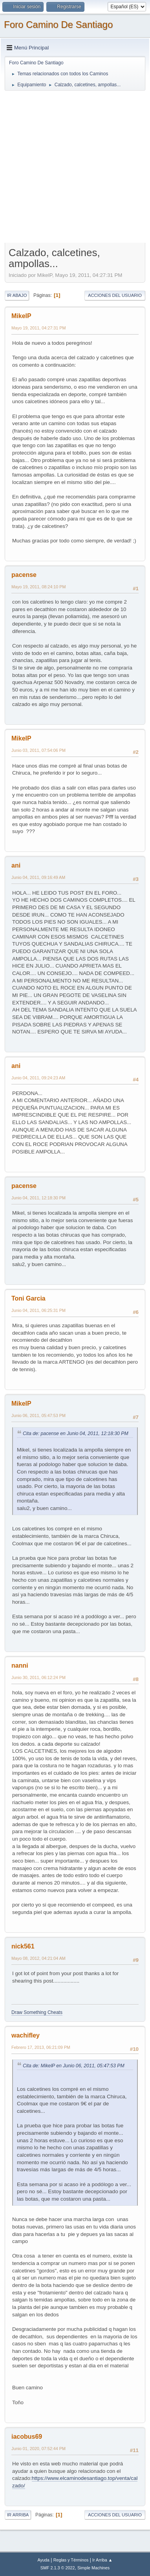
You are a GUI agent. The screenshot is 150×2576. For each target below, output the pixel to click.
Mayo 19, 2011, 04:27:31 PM (38, 328)
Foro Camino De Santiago (58, 24)
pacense (24, 574)
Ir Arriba (18, 2514)
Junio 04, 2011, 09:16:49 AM (38, 877)
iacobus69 (26, 2436)
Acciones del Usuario (115, 295)
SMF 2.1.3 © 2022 (57, 2567)
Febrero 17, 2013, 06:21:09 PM (40, 2047)
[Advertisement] (75, 166)
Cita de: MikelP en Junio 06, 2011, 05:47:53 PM (73, 2065)
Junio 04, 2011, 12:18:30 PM (38, 1197)
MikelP (21, 316)
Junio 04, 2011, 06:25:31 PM (38, 1310)
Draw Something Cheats (36, 2012)
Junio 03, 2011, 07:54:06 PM (38, 750)
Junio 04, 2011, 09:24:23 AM (38, 1077)
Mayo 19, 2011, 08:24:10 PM (38, 586)
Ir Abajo (17, 295)
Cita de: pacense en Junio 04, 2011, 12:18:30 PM (75, 1433)
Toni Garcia (28, 1298)
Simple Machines (93, 2567)
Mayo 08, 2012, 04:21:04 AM (38, 1958)
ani (15, 865)
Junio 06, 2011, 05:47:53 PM (38, 1415)
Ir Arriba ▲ (102, 2560)
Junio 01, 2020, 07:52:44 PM (38, 2448)
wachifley (25, 2035)
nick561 (23, 1946)
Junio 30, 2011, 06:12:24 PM (38, 1677)
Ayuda (43, 2560)
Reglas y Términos (71, 2560)
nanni (19, 1665)
